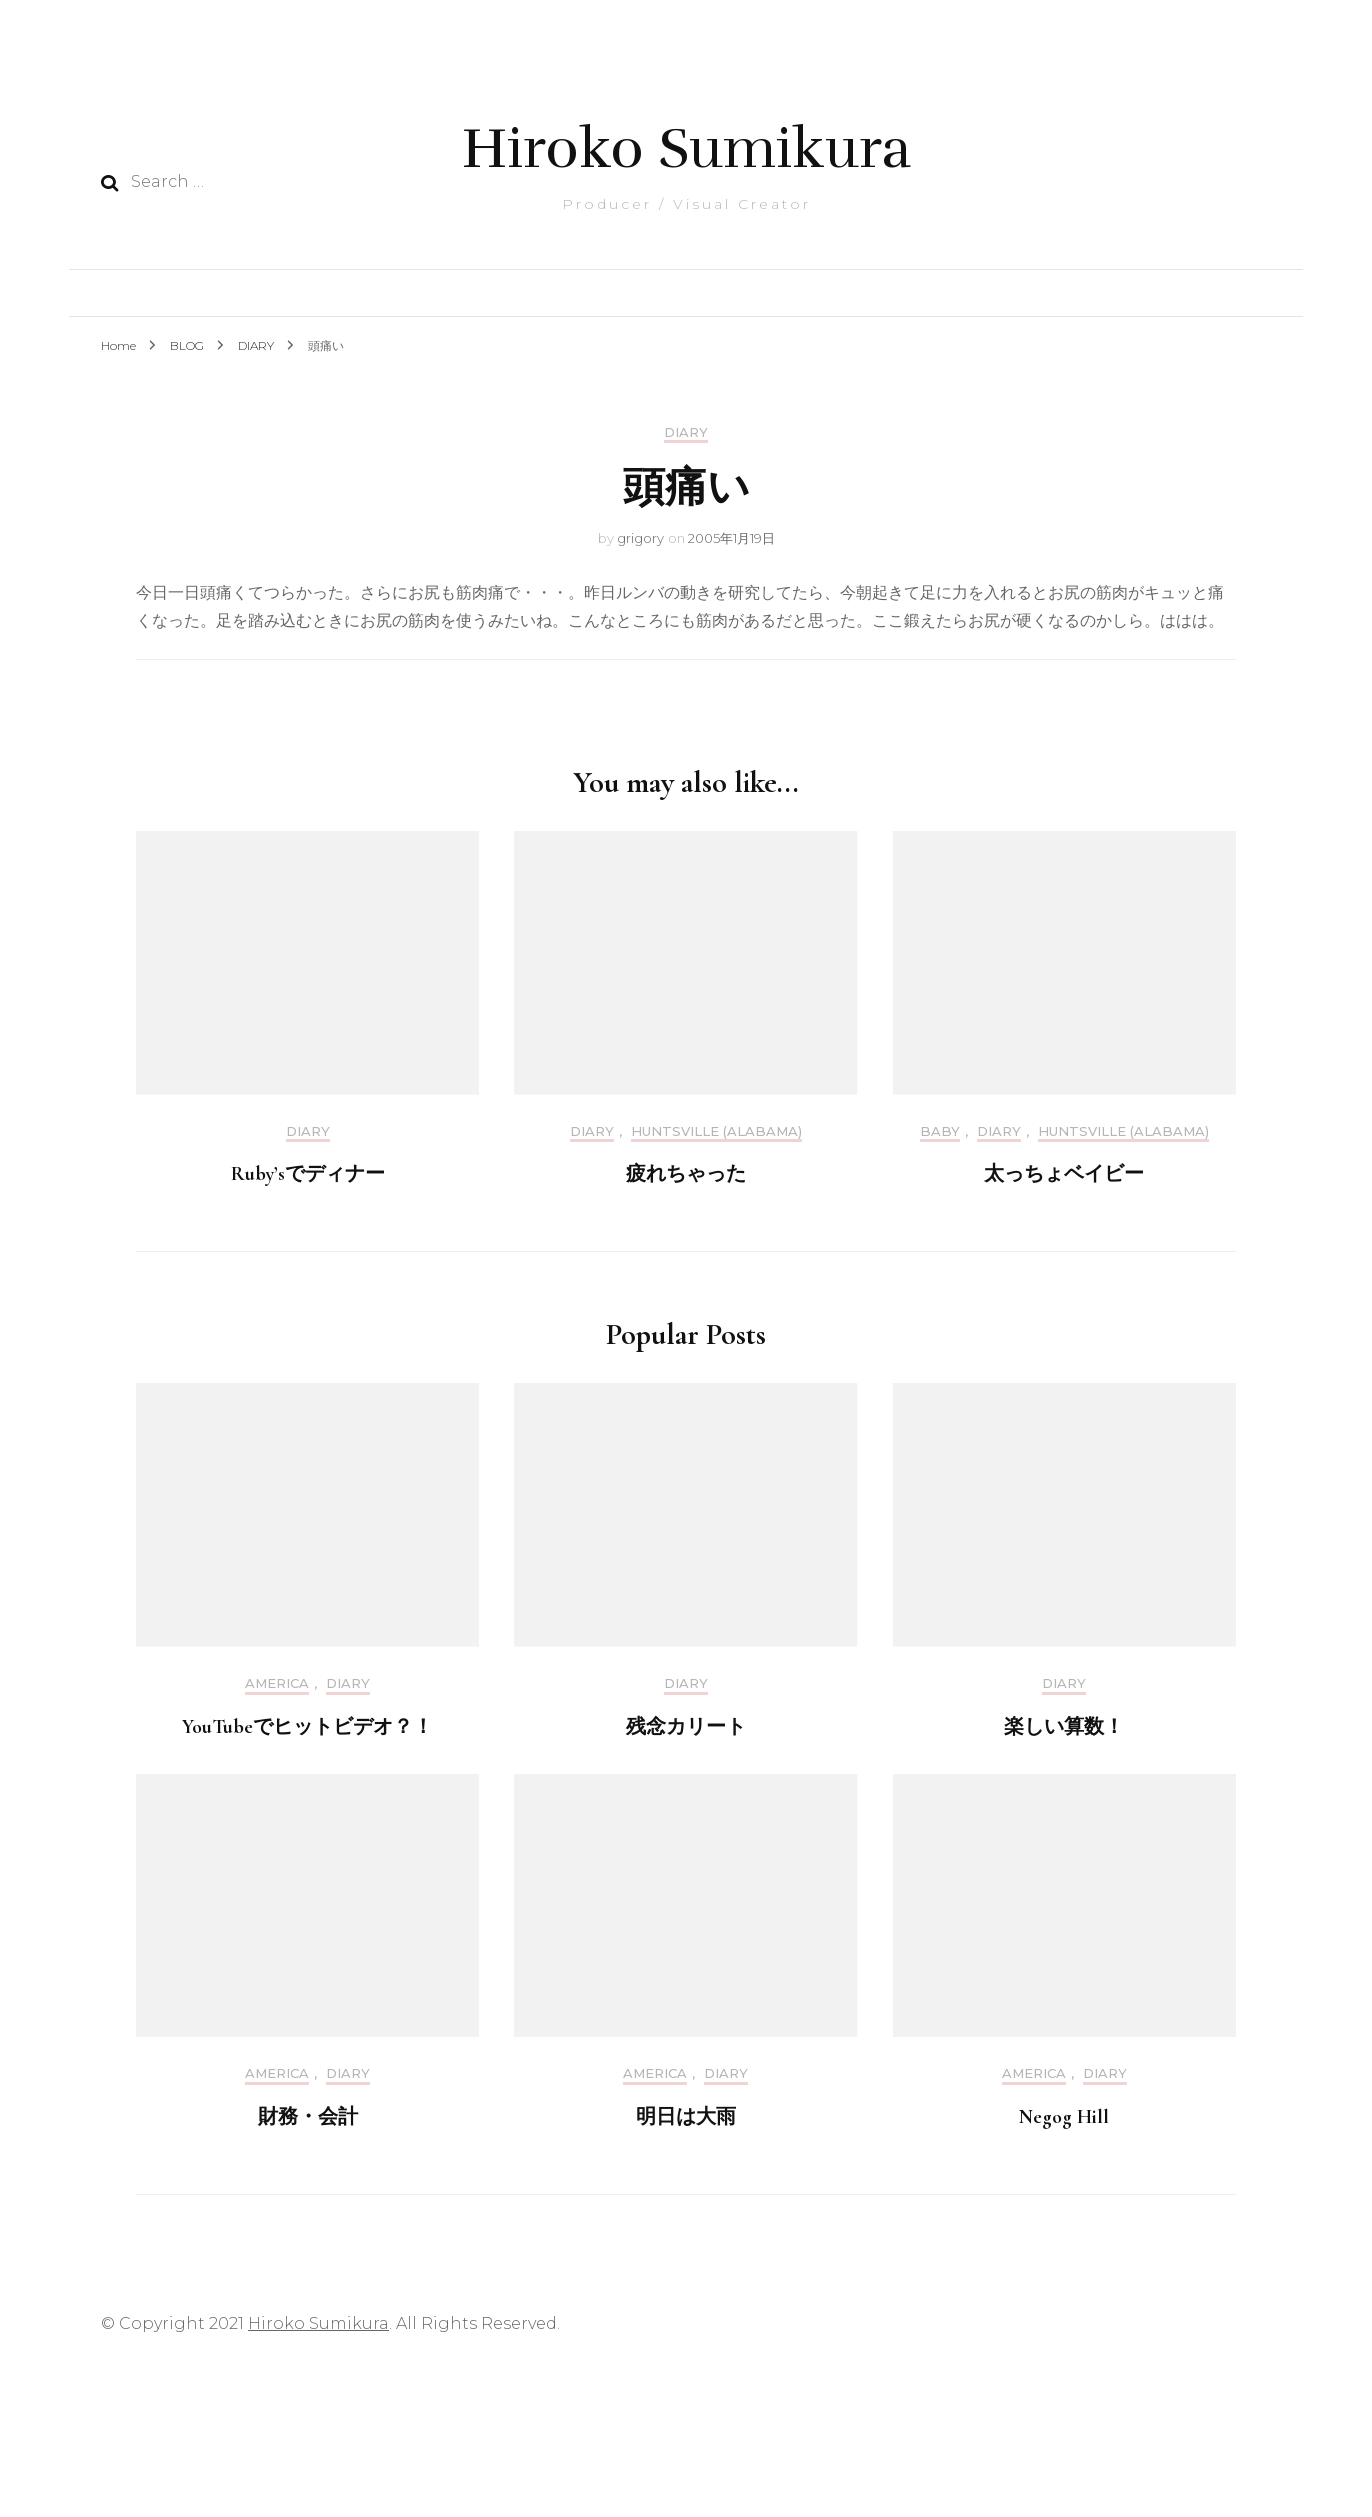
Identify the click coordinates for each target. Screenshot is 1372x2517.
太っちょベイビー (1064, 1174)
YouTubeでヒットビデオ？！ (307, 1727)
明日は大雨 (686, 2117)
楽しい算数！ (1064, 1727)
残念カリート (686, 1727)
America (277, 1683)
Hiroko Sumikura (686, 148)
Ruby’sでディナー (308, 1174)
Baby (940, 1131)
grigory (640, 538)
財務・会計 (308, 2117)
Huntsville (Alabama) (716, 1131)
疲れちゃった (686, 1174)
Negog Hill (1064, 2117)
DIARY (686, 432)
